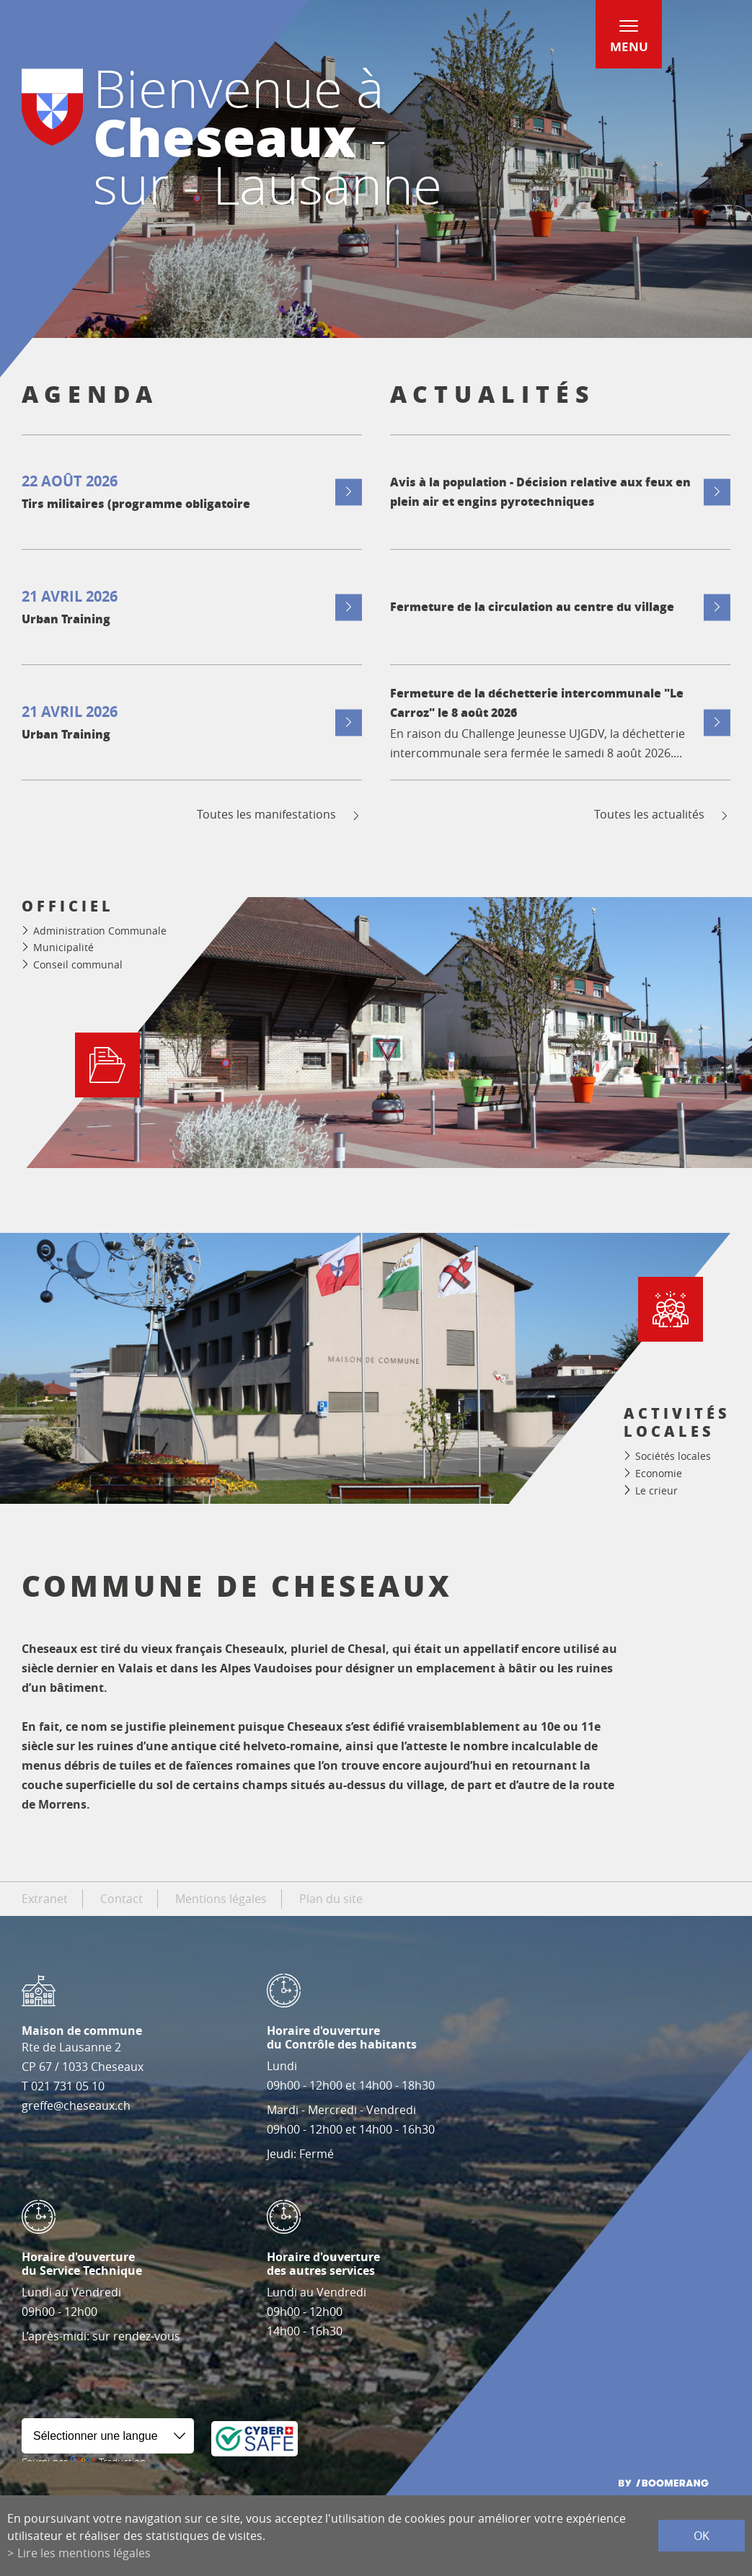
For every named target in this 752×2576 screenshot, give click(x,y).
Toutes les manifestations (279, 814)
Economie (658, 1473)
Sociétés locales (673, 1456)
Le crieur (656, 1490)
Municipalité (63, 947)
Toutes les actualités (662, 814)
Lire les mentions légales (84, 2553)
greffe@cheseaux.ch (76, 2105)
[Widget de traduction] (108, 2436)
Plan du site (331, 1899)
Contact (121, 1899)
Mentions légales (221, 1899)
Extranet (45, 1899)
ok (701, 2536)
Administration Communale (100, 930)
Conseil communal (78, 964)
